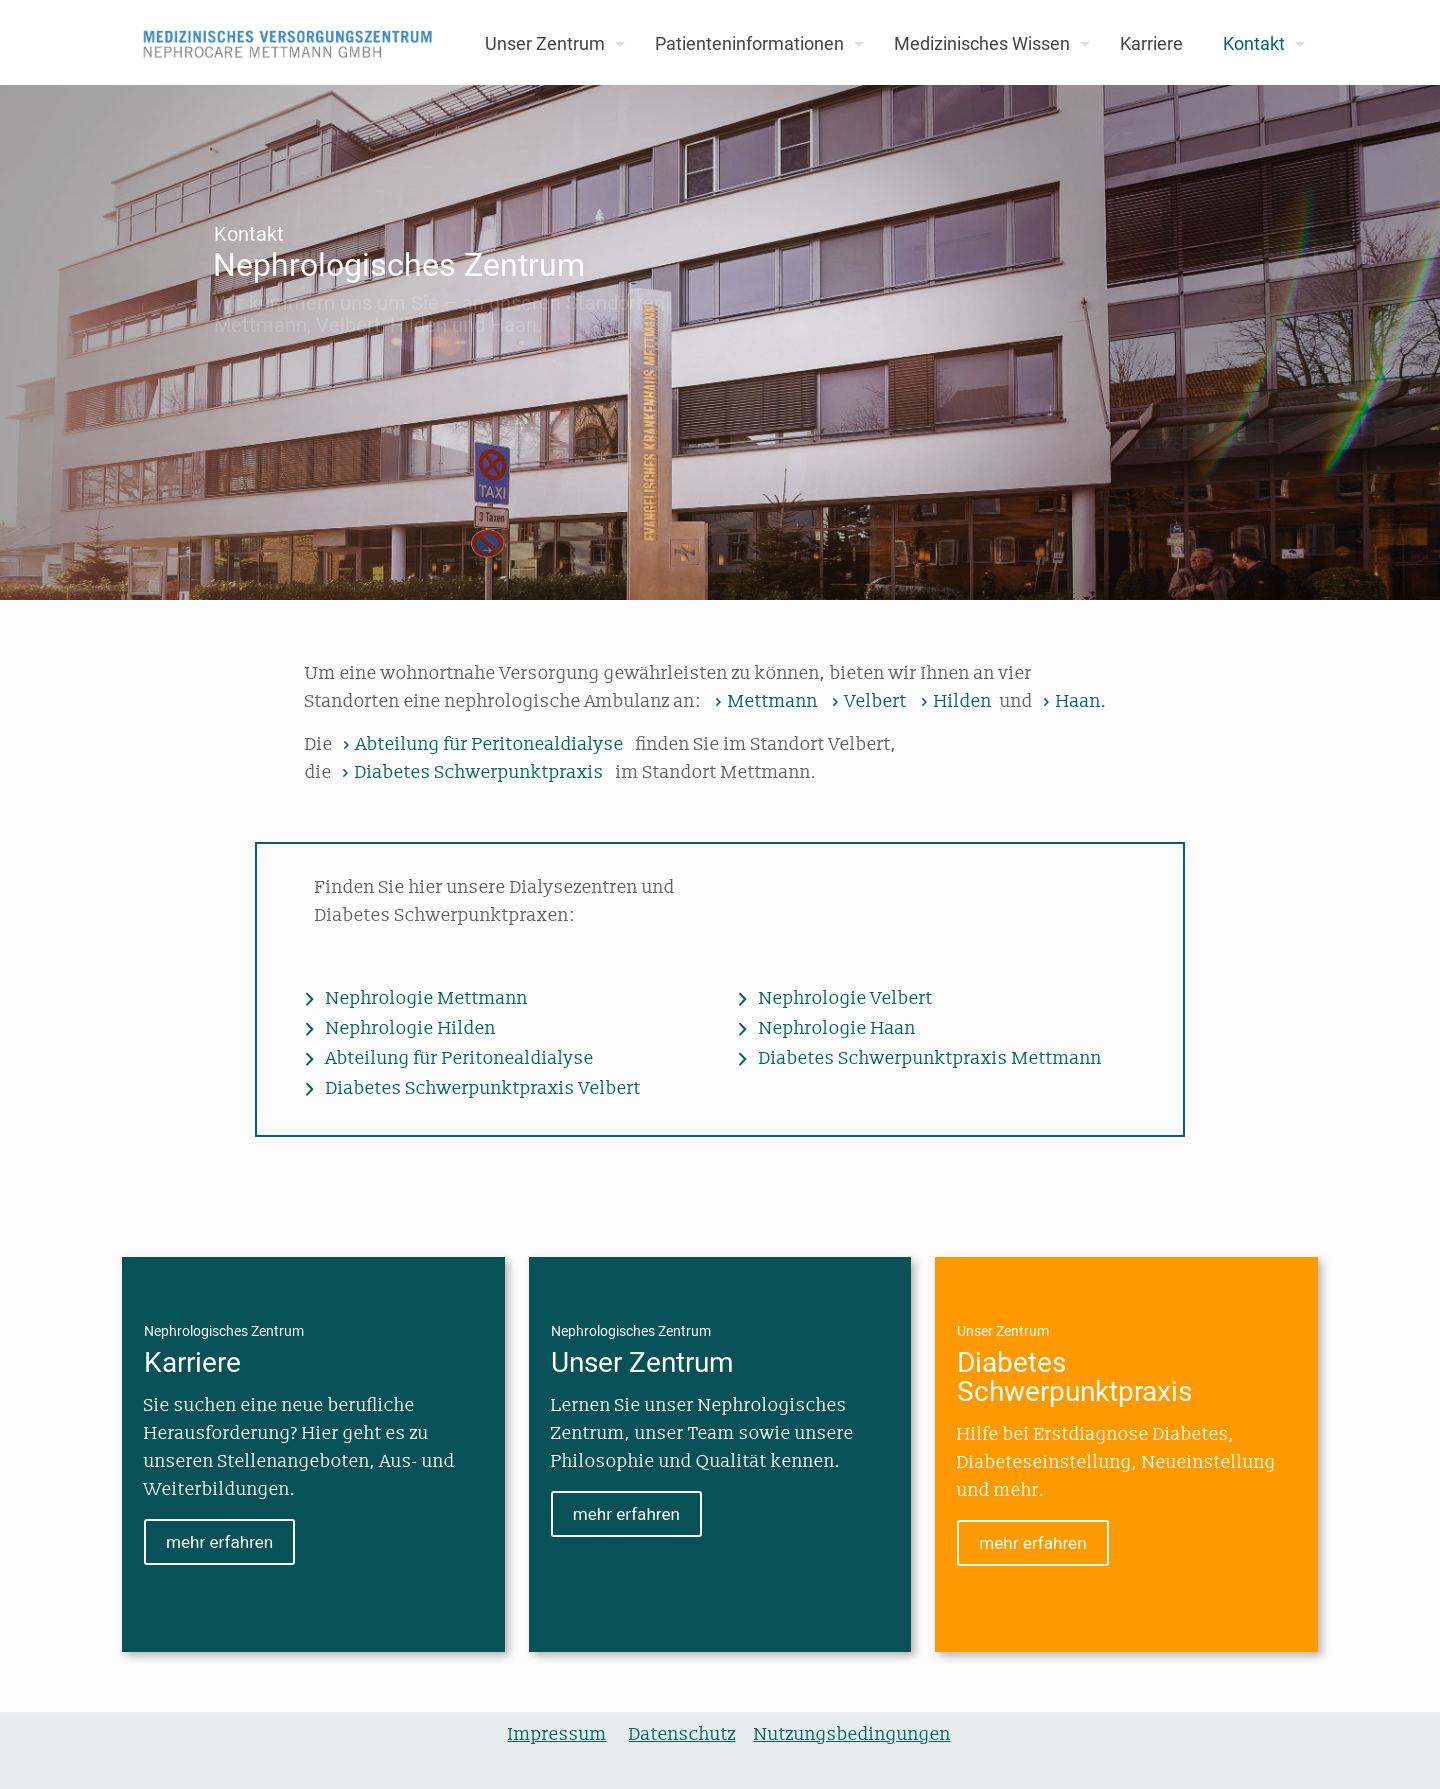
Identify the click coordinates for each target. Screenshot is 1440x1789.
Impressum (557, 1734)
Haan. (1072, 701)
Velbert (866, 701)
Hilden (953, 701)
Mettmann (763, 701)
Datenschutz (682, 1734)
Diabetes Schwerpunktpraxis (470, 772)
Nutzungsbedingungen (852, 1734)
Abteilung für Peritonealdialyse (480, 744)
